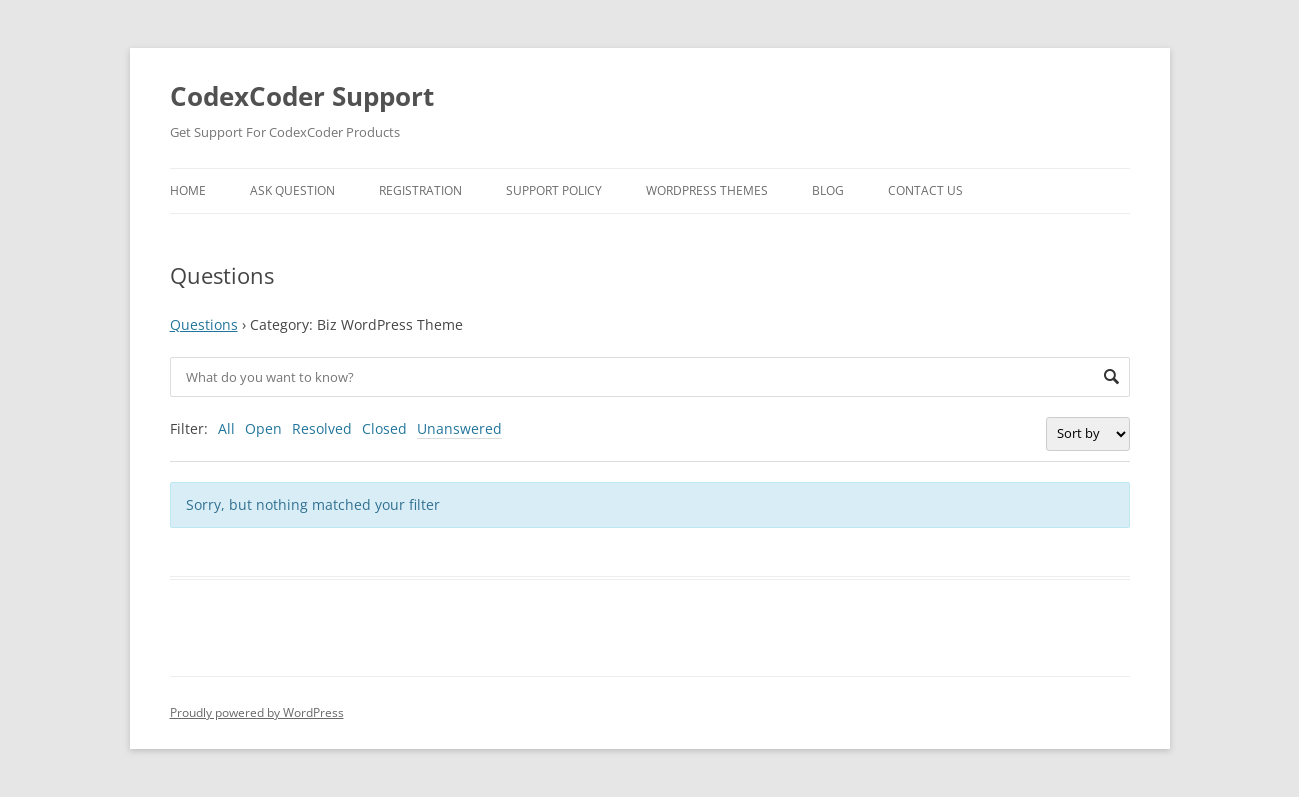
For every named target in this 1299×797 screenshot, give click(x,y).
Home (188, 190)
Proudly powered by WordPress (257, 712)
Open (263, 428)
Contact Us (925, 190)
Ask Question (292, 190)
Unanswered (459, 428)
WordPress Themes (707, 190)
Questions (204, 324)
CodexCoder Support (302, 96)
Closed (384, 428)
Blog (828, 190)
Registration (420, 190)
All (226, 428)
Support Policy (554, 190)
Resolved (322, 428)
